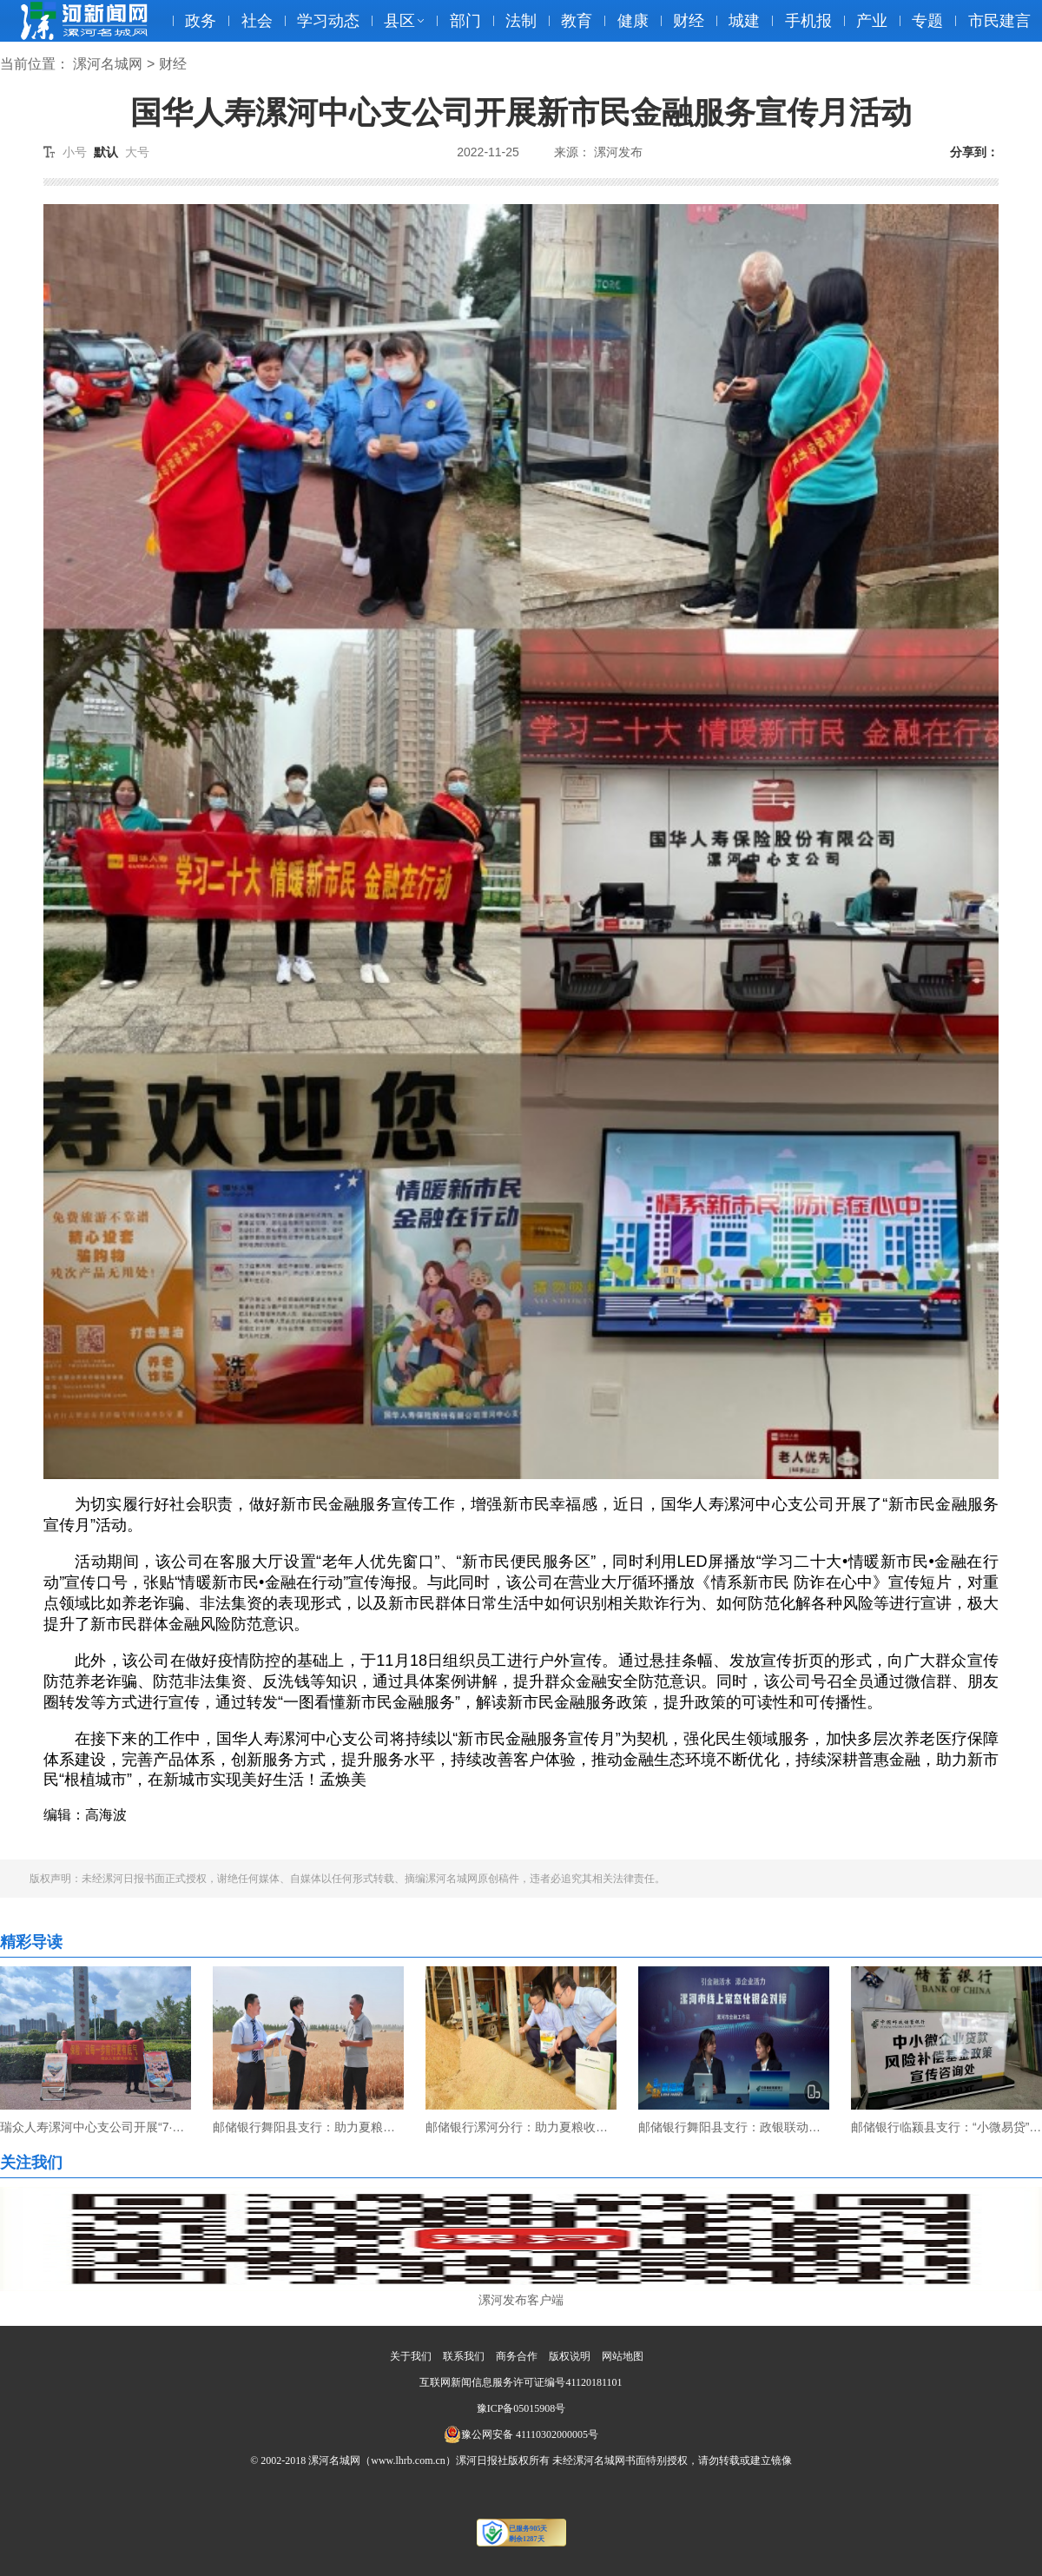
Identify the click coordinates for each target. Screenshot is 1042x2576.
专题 (927, 21)
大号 (137, 152)
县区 (399, 21)
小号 (75, 152)
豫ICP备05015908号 (521, 2408)
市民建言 (999, 21)
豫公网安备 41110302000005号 (521, 2434)
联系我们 (464, 2356)
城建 (744, 21)
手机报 (808, 21)
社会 (257, 21)
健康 (633, 21)
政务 (200, 21)
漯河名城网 (107, 63)
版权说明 (569, 2356)
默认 (106, 152)
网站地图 (622, 2356)
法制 (521, 21)
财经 (688, 21)
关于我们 (411, 2356)
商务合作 (516, 2356)
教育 (576, 21)
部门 (465, 21)
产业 (871, 21)
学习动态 (328, 21)
